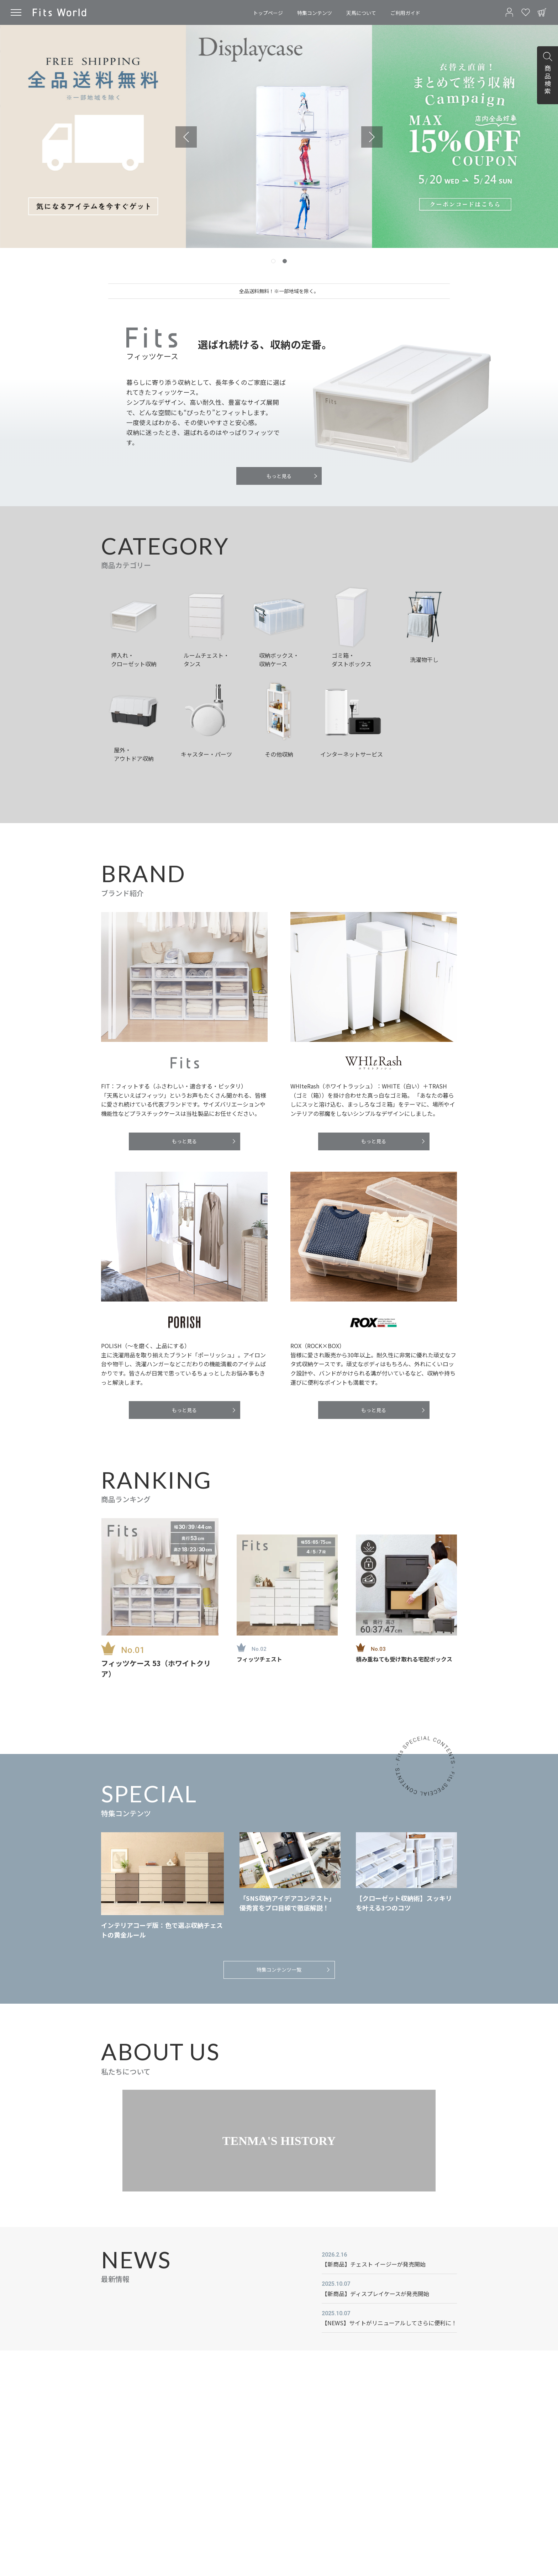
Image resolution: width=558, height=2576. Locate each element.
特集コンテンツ (314, 12)
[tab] (273, 261)
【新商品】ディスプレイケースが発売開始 (375, 2293)
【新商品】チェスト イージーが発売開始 (374, 2264)
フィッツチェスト (259, 1659)
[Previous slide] (186, 137)
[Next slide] (372, 137)
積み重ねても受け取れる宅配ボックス (404, 1659)
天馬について (361, 12)
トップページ (268, 12)
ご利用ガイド (405, 12)
